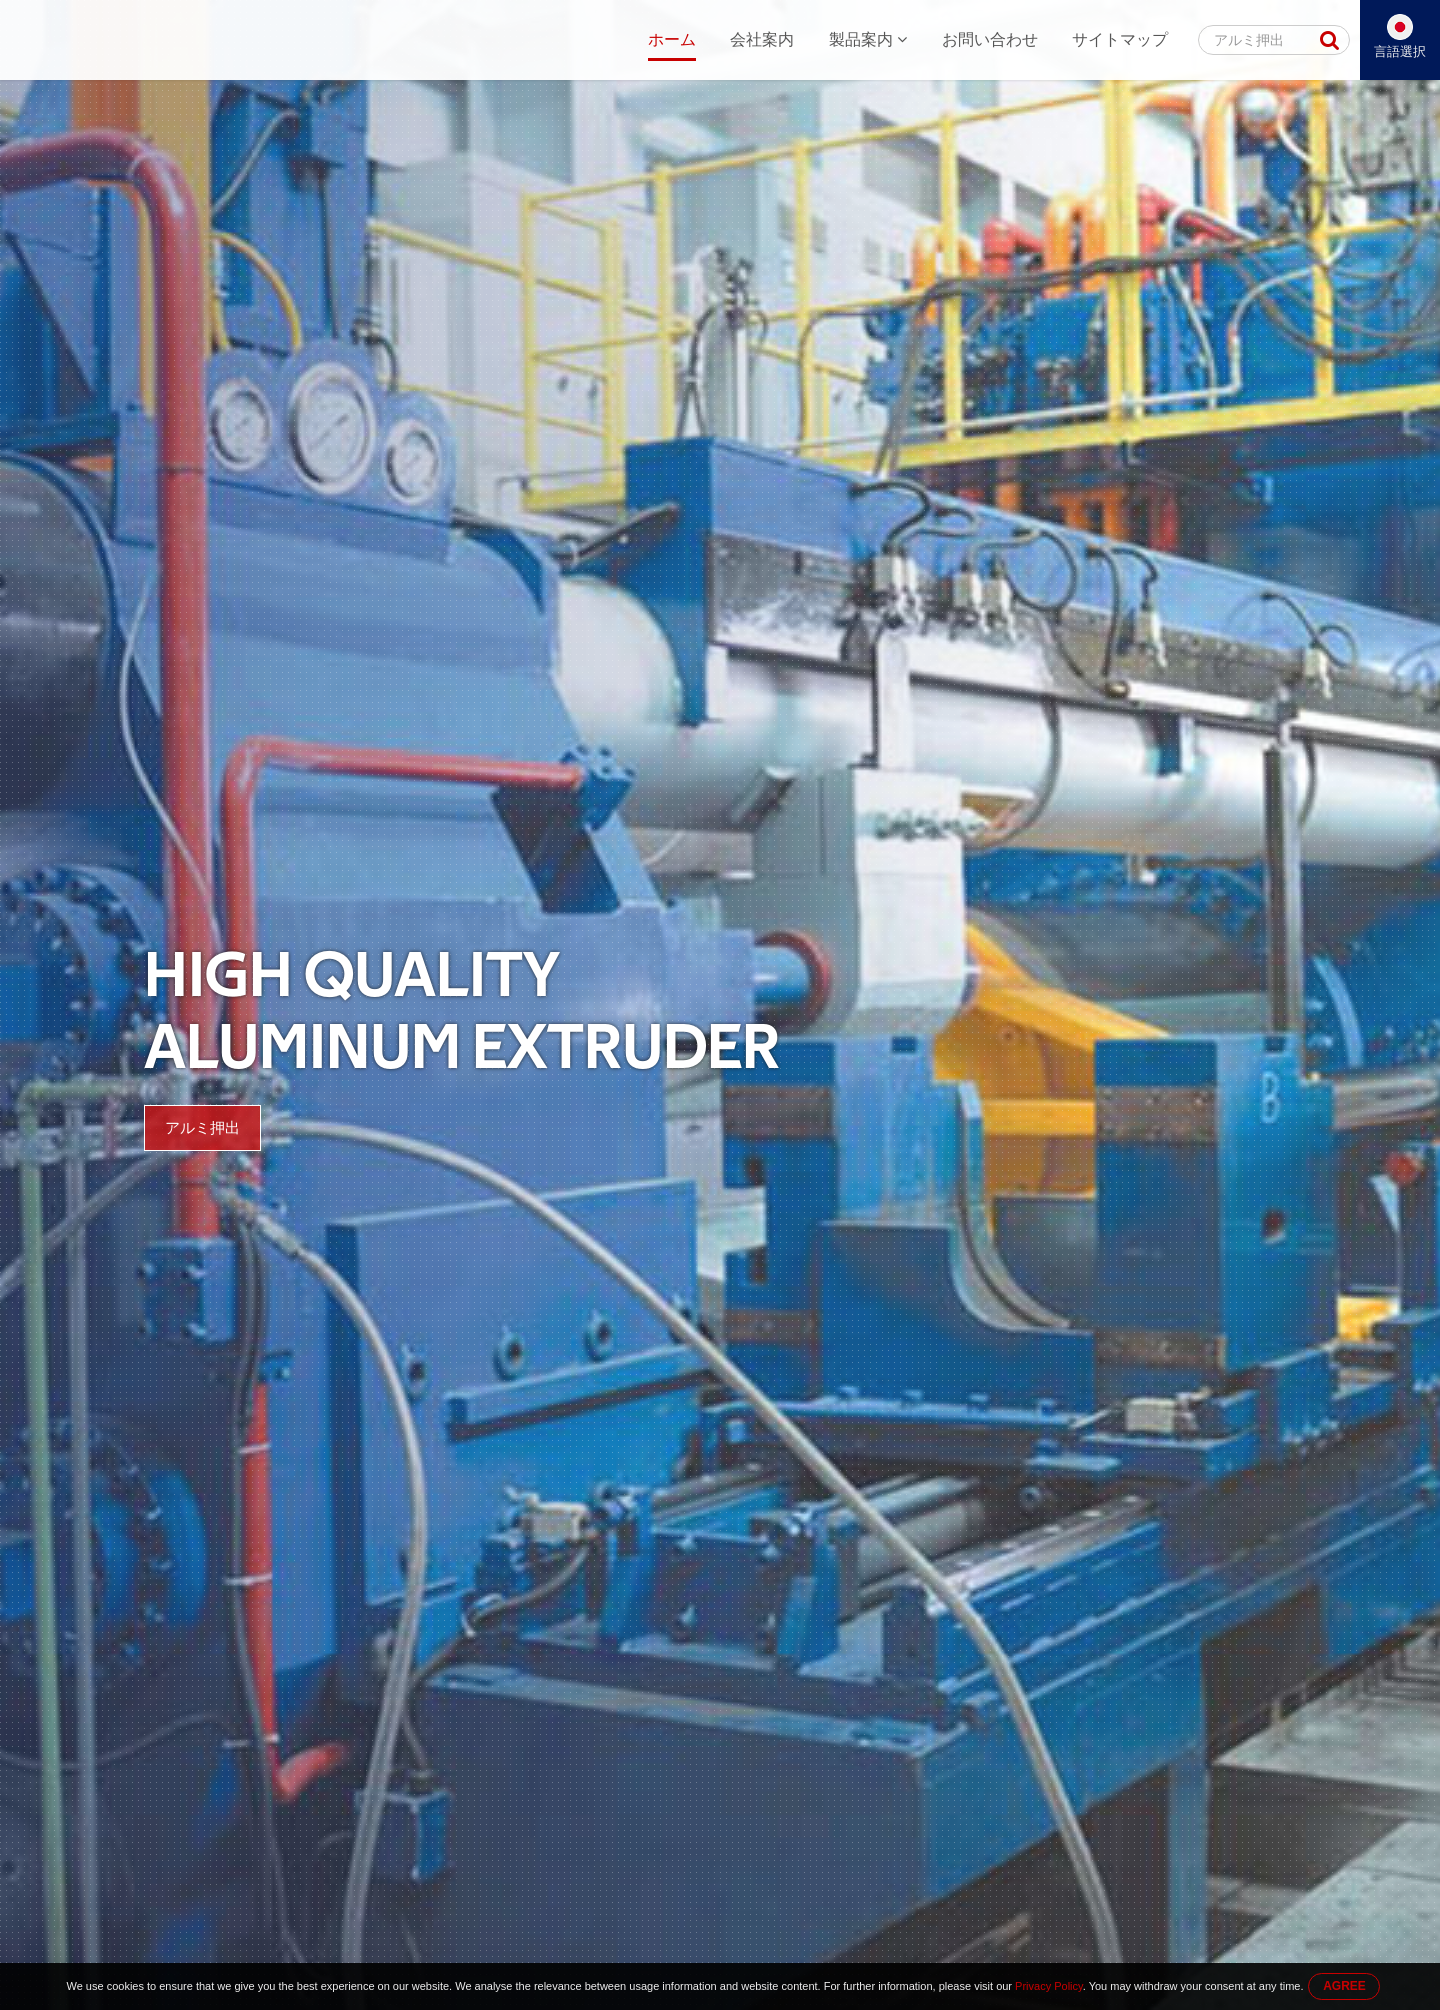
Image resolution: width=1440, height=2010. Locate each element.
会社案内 (762, 39)
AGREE (1344, 1986)
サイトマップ (1120, 39)
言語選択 (1400, 51)
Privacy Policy (1049, 1986)
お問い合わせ (990, 39)
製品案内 (868, 39)
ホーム (672, 39)
